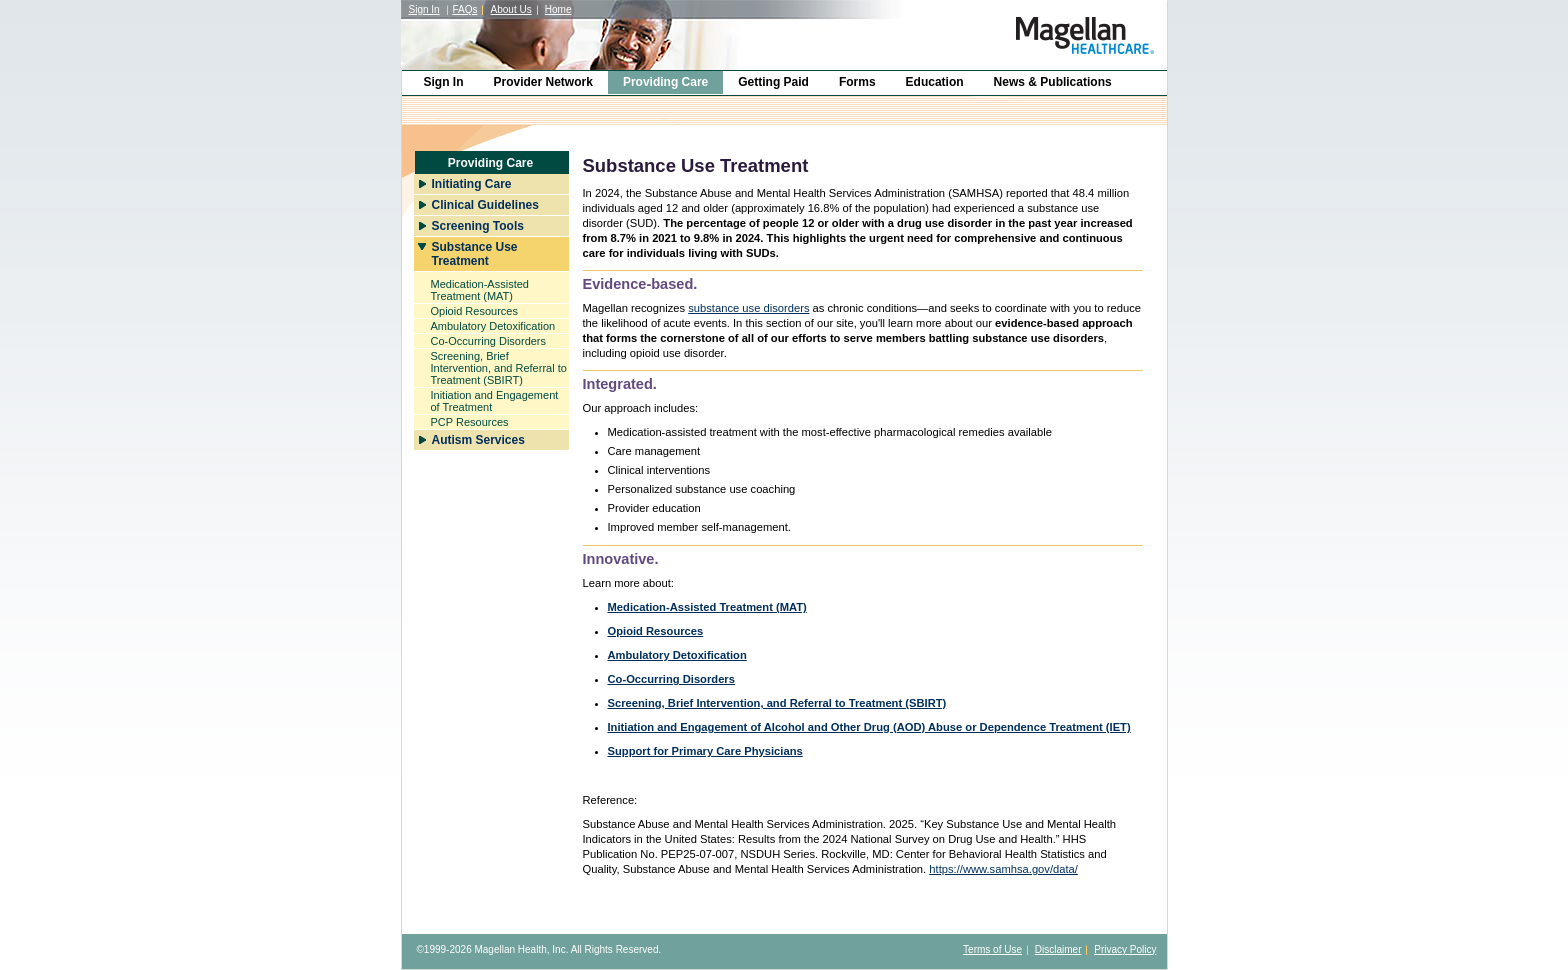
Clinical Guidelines (485, 205)
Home (558, 9)
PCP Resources (470, 422)
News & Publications (1053, 82)
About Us (511, 9)
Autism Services (478, 440)
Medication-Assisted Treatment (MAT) (480, 290)
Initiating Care (472, 184)
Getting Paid (773, 82)
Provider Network (543, 82)
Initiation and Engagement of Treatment (495, 401)
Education (935, 82)
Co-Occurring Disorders (489, 341)
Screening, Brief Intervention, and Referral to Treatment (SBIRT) (499, 368)
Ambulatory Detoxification (493, 326)
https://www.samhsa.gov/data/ (1003, 869)
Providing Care (665, 82)
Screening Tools (478, 226)
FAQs (464, 9)
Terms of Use (992, 949)
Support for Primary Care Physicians (705, 751)
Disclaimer (1058, 949)
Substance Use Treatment (475, 254)
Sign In (424, 9)
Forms (857, 82)
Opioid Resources (474, 311)
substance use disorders (748, 308)
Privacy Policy (1125, 949)
